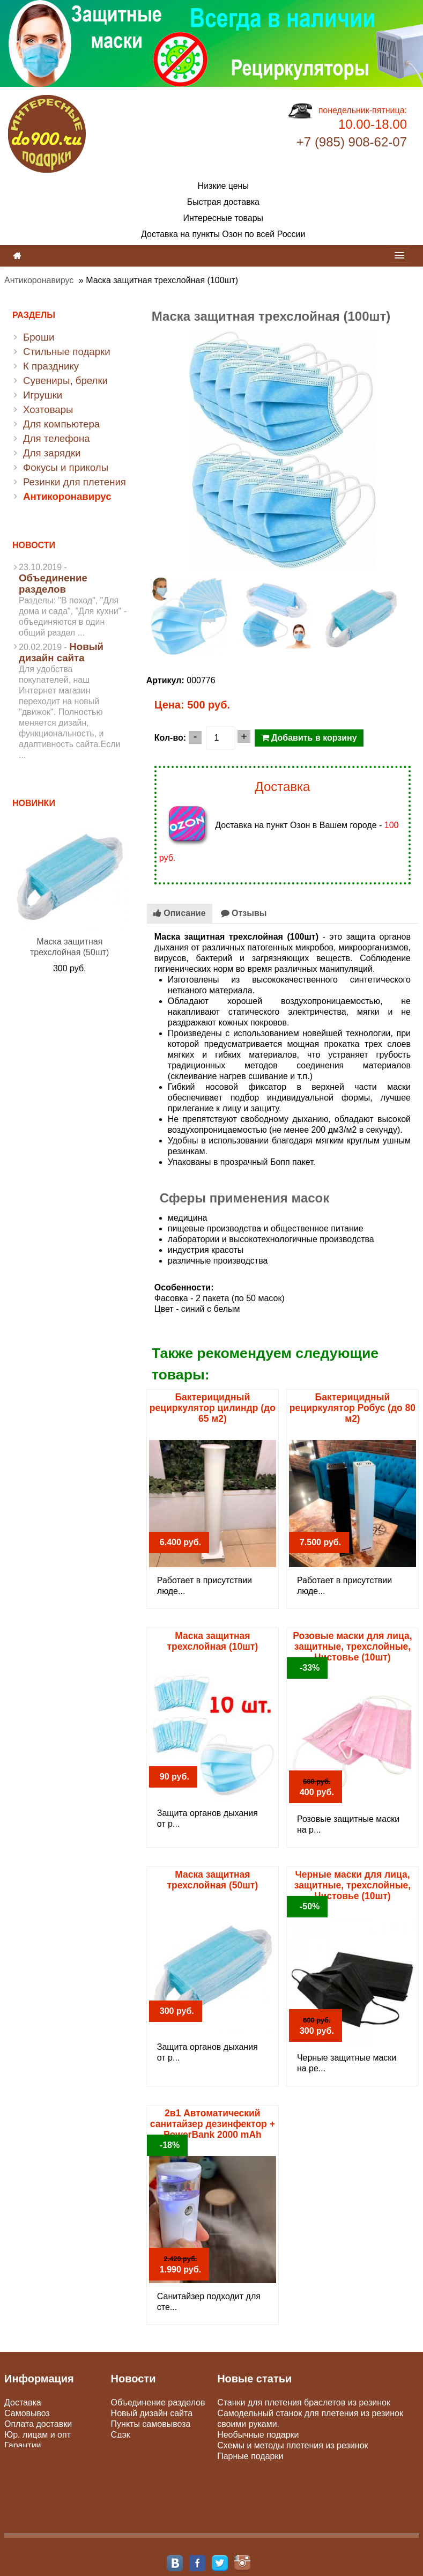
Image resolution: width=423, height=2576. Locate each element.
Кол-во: (170, 737)
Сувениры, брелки (65, 380)
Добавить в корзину (309, 737)
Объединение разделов (53, 583)
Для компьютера (61, 424)
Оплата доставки (38, 2424)
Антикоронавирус (38, 280)
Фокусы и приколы (65, 467)
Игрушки (42, 395)
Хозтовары (48, 409)
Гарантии (22, 2445)
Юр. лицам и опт (37, 2434)
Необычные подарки (258, 2434)
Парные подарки (250, 2456)
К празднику (51, 366)
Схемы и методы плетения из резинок (292, 2445)
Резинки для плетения (74, 482)
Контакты (22, 2456)
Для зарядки (51, 453)
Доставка (22, 2402)
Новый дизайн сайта (61, 652)
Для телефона (56, 438)
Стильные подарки (66, 351)
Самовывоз (27, 2413)
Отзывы (244, 913)
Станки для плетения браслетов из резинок (303, 2402)
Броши (38, 337)
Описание (179, 913)
